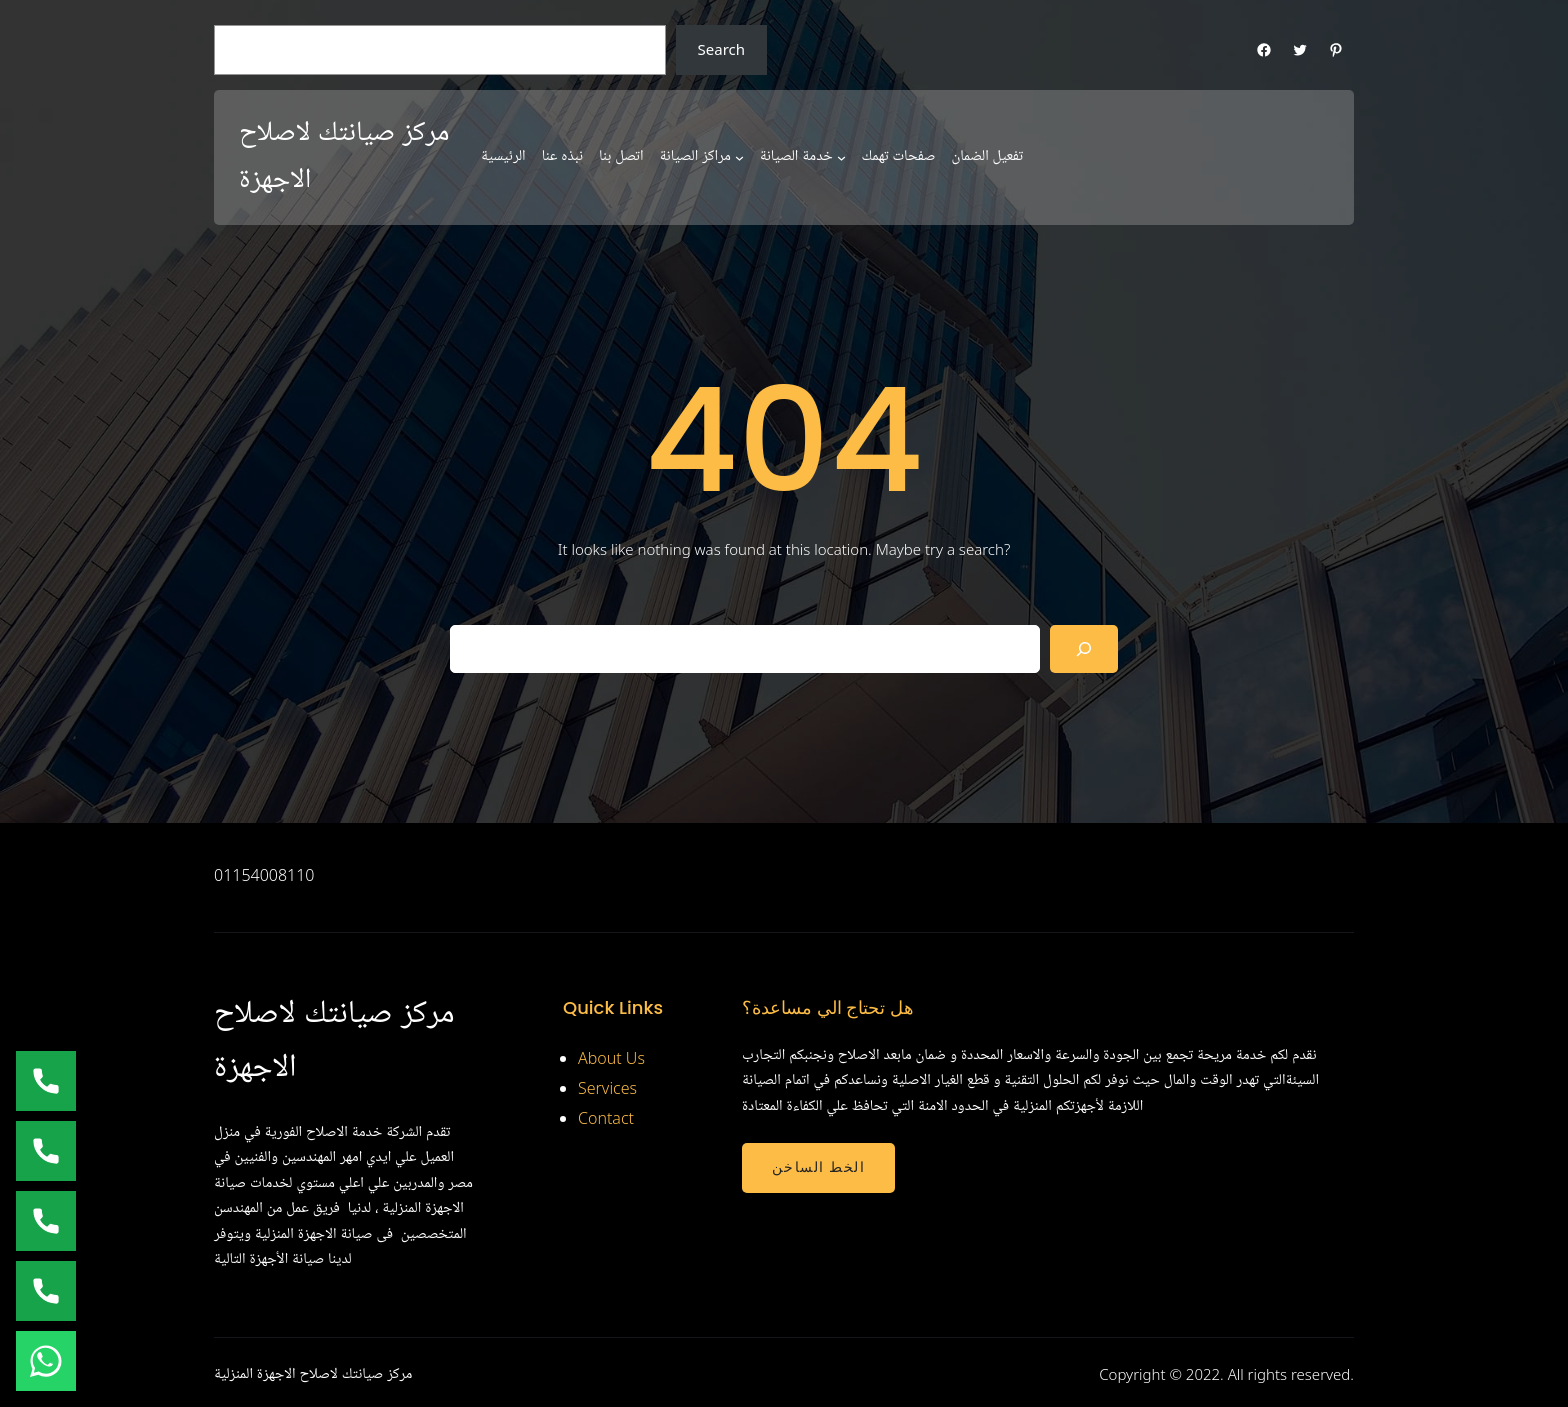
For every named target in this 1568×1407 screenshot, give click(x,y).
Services (607, 1088)
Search (721, 49)
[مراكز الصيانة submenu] (739, 157)
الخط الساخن (818, 1167)
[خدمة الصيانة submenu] (841, 157)
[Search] (1084, 649)
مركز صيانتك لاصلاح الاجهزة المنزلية (313, 1374)
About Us (611, 1058)
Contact (606, 1118)
